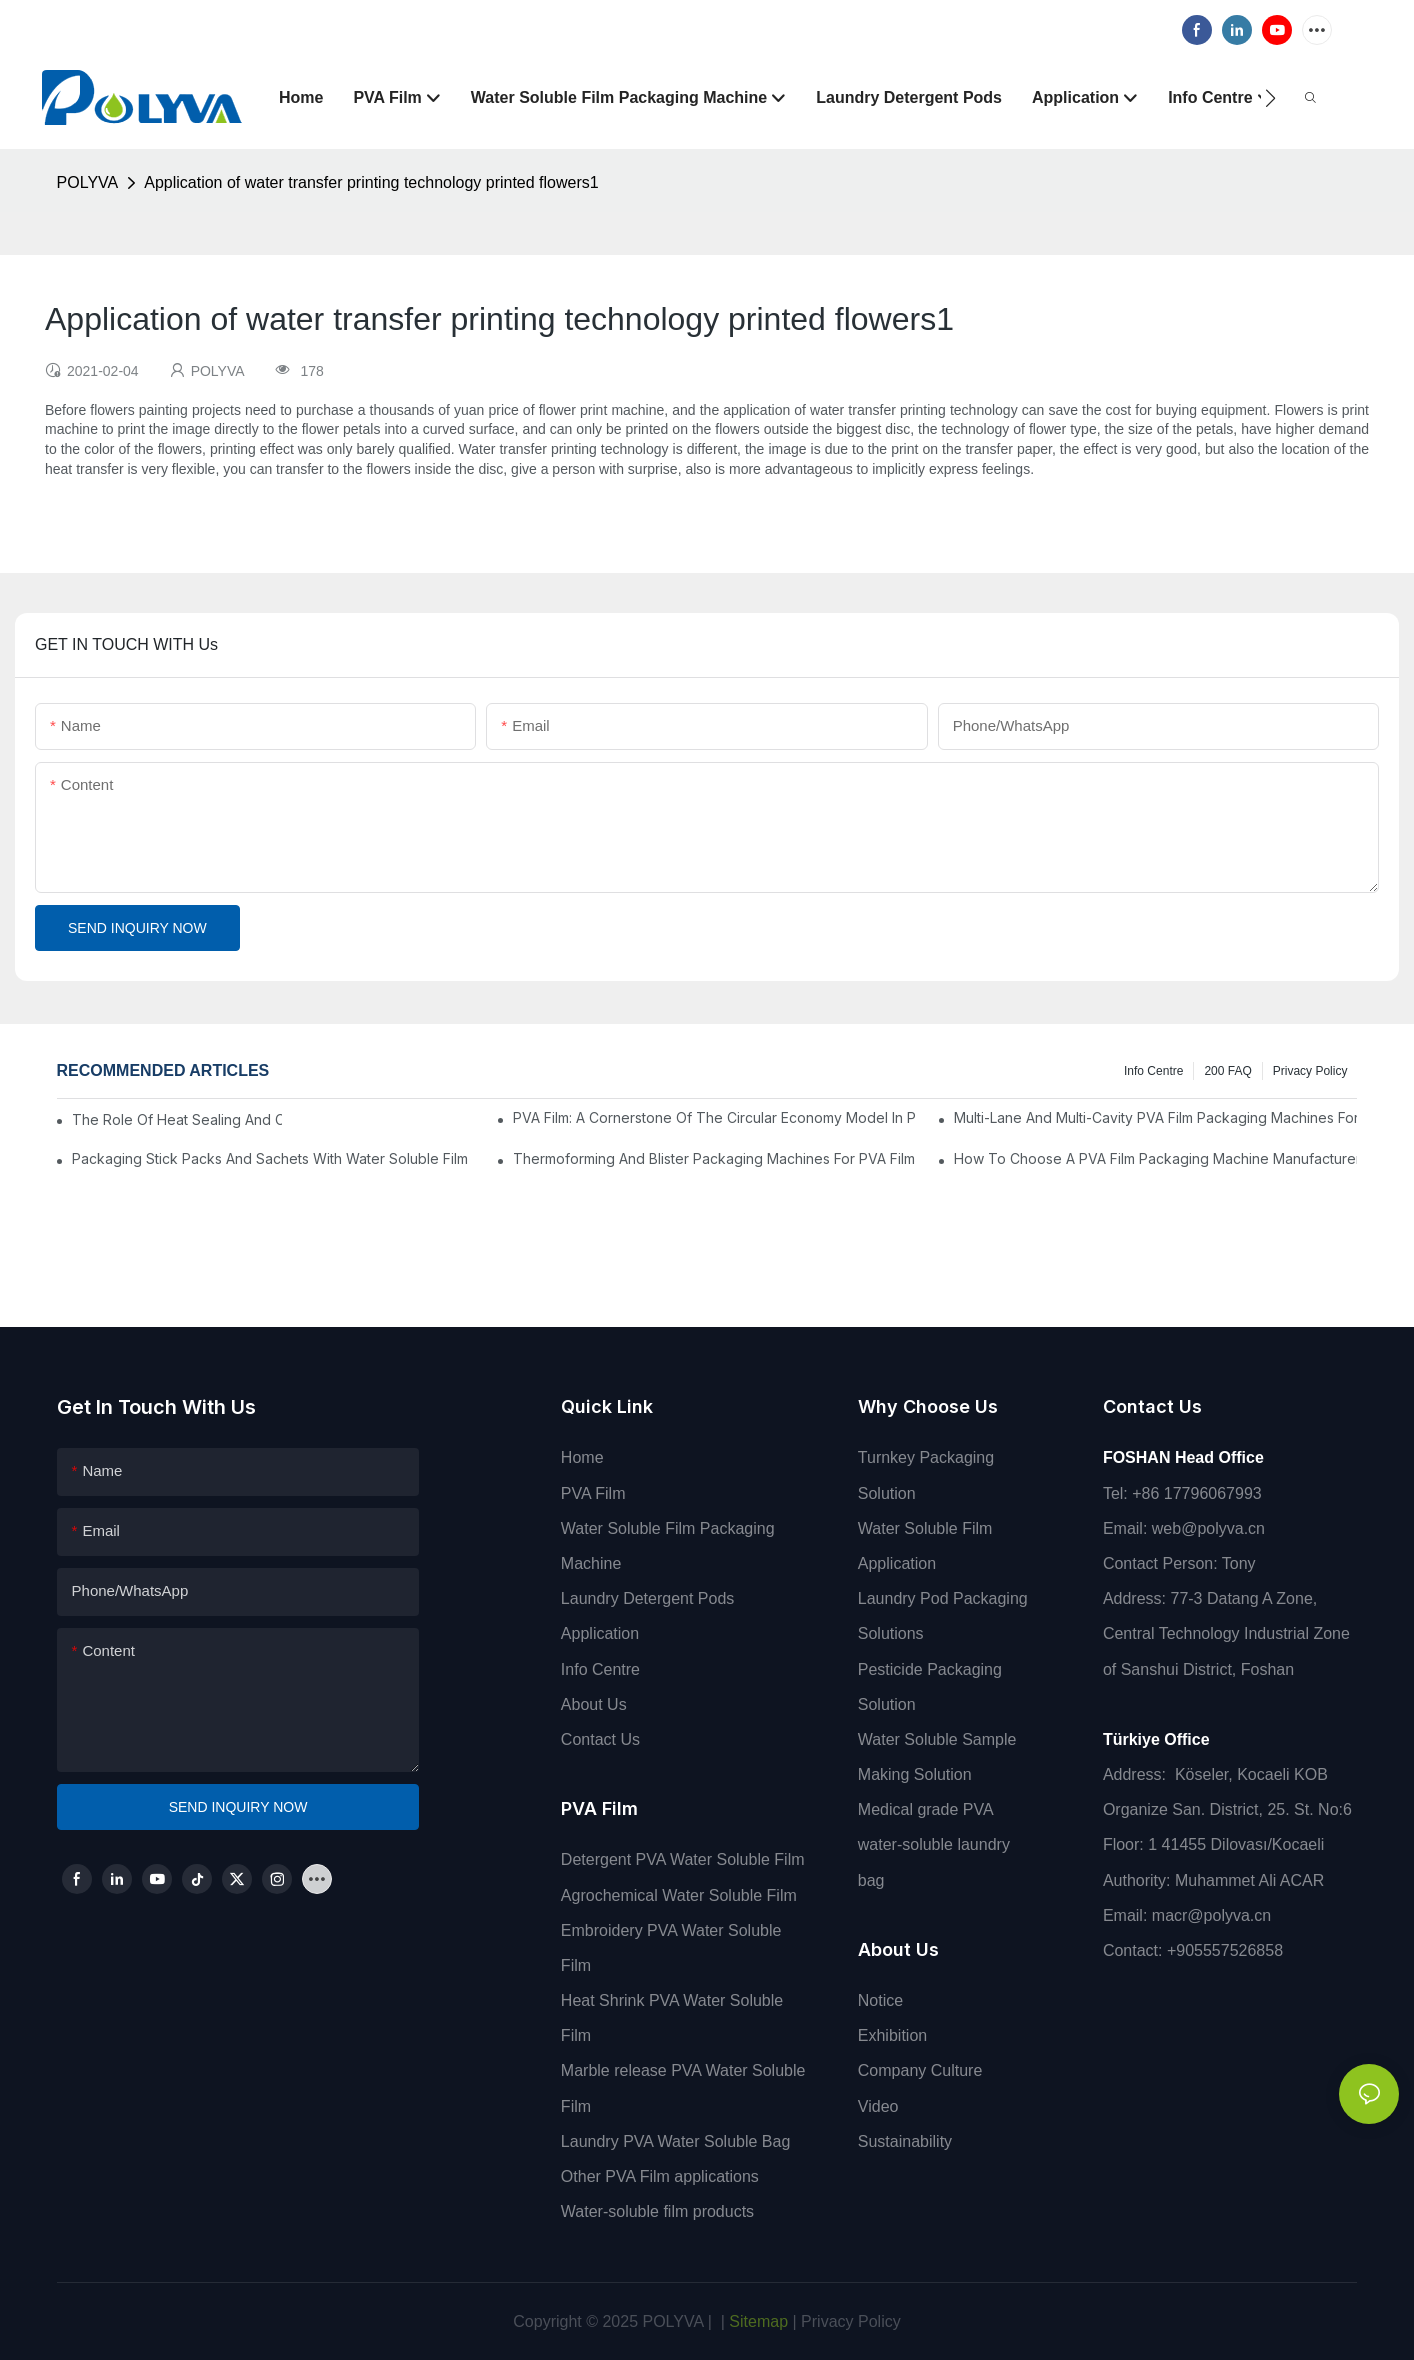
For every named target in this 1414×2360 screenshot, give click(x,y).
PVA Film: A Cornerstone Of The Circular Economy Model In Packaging (715, 1117)
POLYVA (88, 182)
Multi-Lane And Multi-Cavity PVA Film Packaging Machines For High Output (1156, 1117)
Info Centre (1153, 1071)
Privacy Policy (1310, 1071)
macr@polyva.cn (1214, 1915)
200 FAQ (1227, 1071)
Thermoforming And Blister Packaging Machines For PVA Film (714, 1158)
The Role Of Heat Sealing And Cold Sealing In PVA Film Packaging (177, 1119)
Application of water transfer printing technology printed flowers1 (371, 182)
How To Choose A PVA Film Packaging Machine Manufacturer (1156, 1158)
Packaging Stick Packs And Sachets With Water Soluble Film (270, 1158)
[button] (1270, 98)
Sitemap (756, 2321)
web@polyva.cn (1208, 1528)
